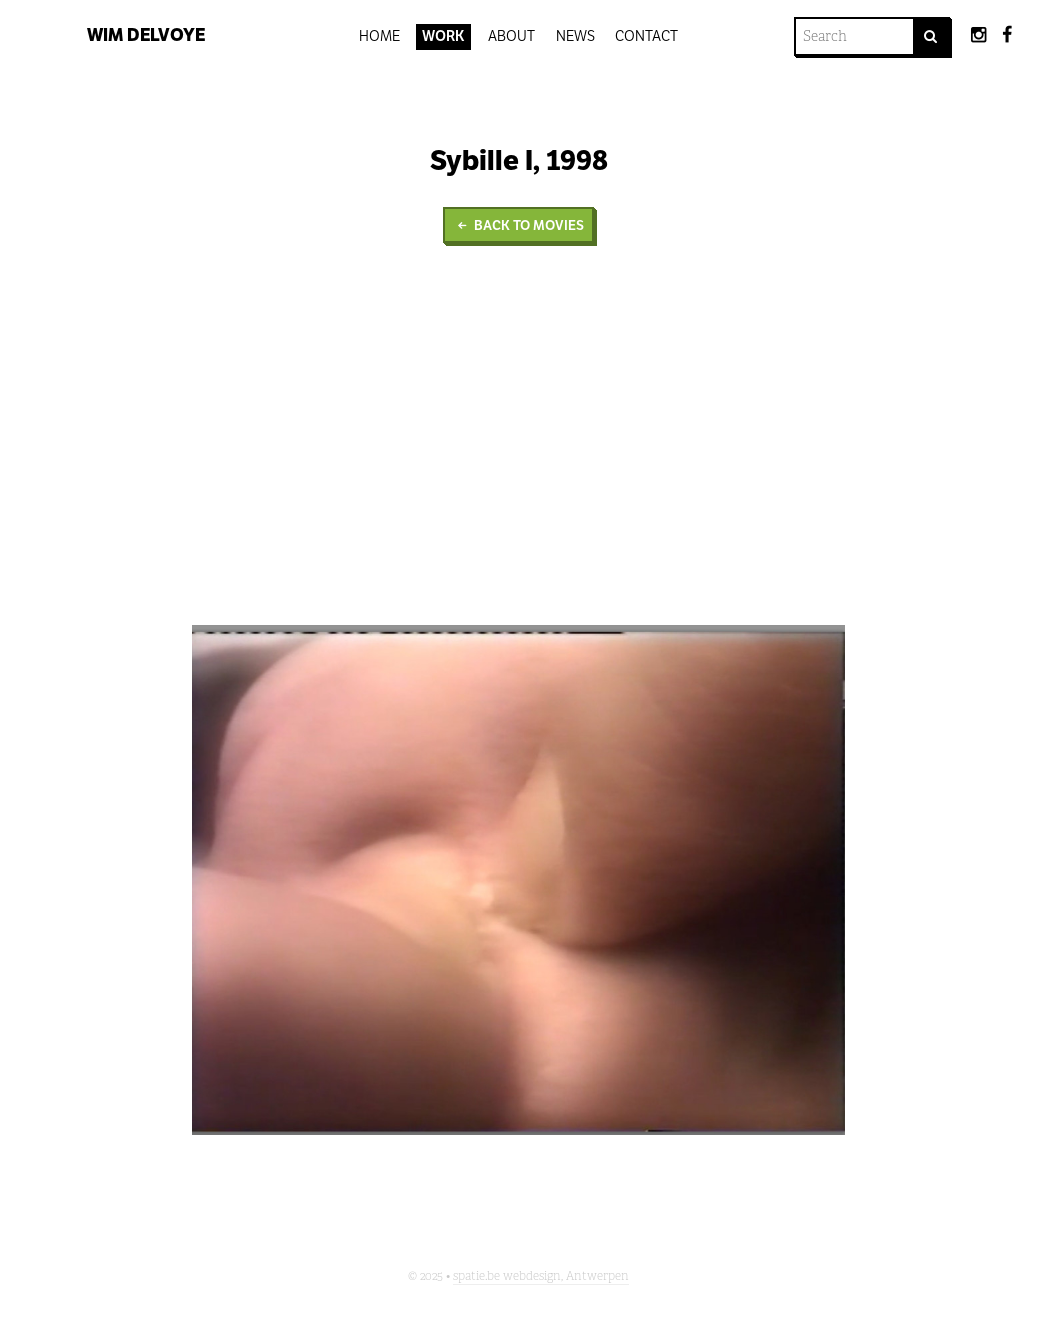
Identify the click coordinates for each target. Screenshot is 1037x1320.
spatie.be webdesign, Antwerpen (541, 1276)
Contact (646, 36)
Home (379, 36)
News (575, 36)
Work (443, 36)
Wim (146, 35)
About (511, 36)
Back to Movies (518, 225)
